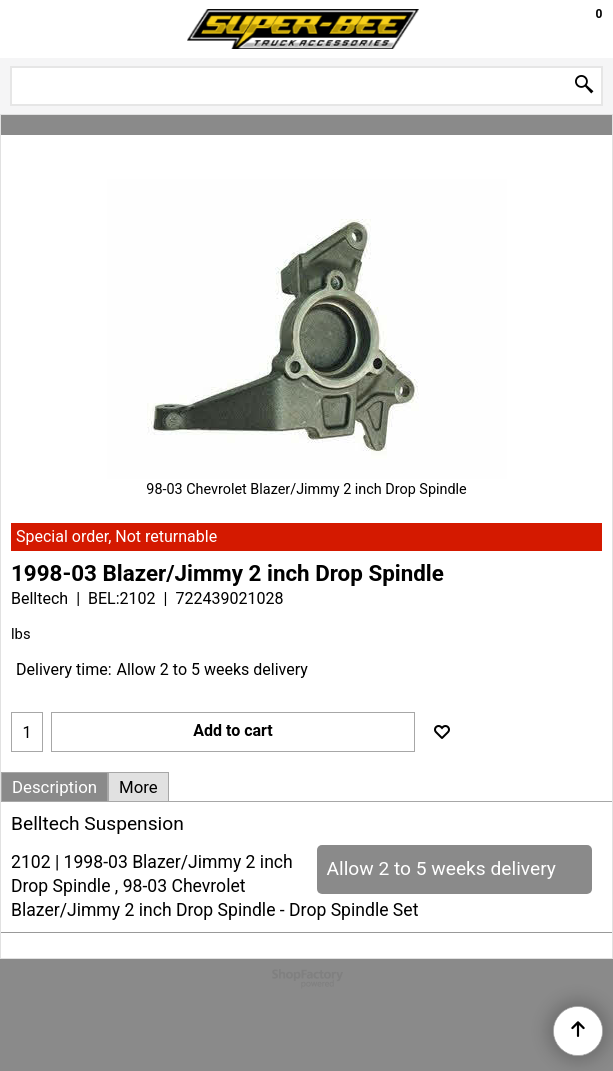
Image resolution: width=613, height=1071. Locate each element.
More (138, 787)
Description (54, 787)
